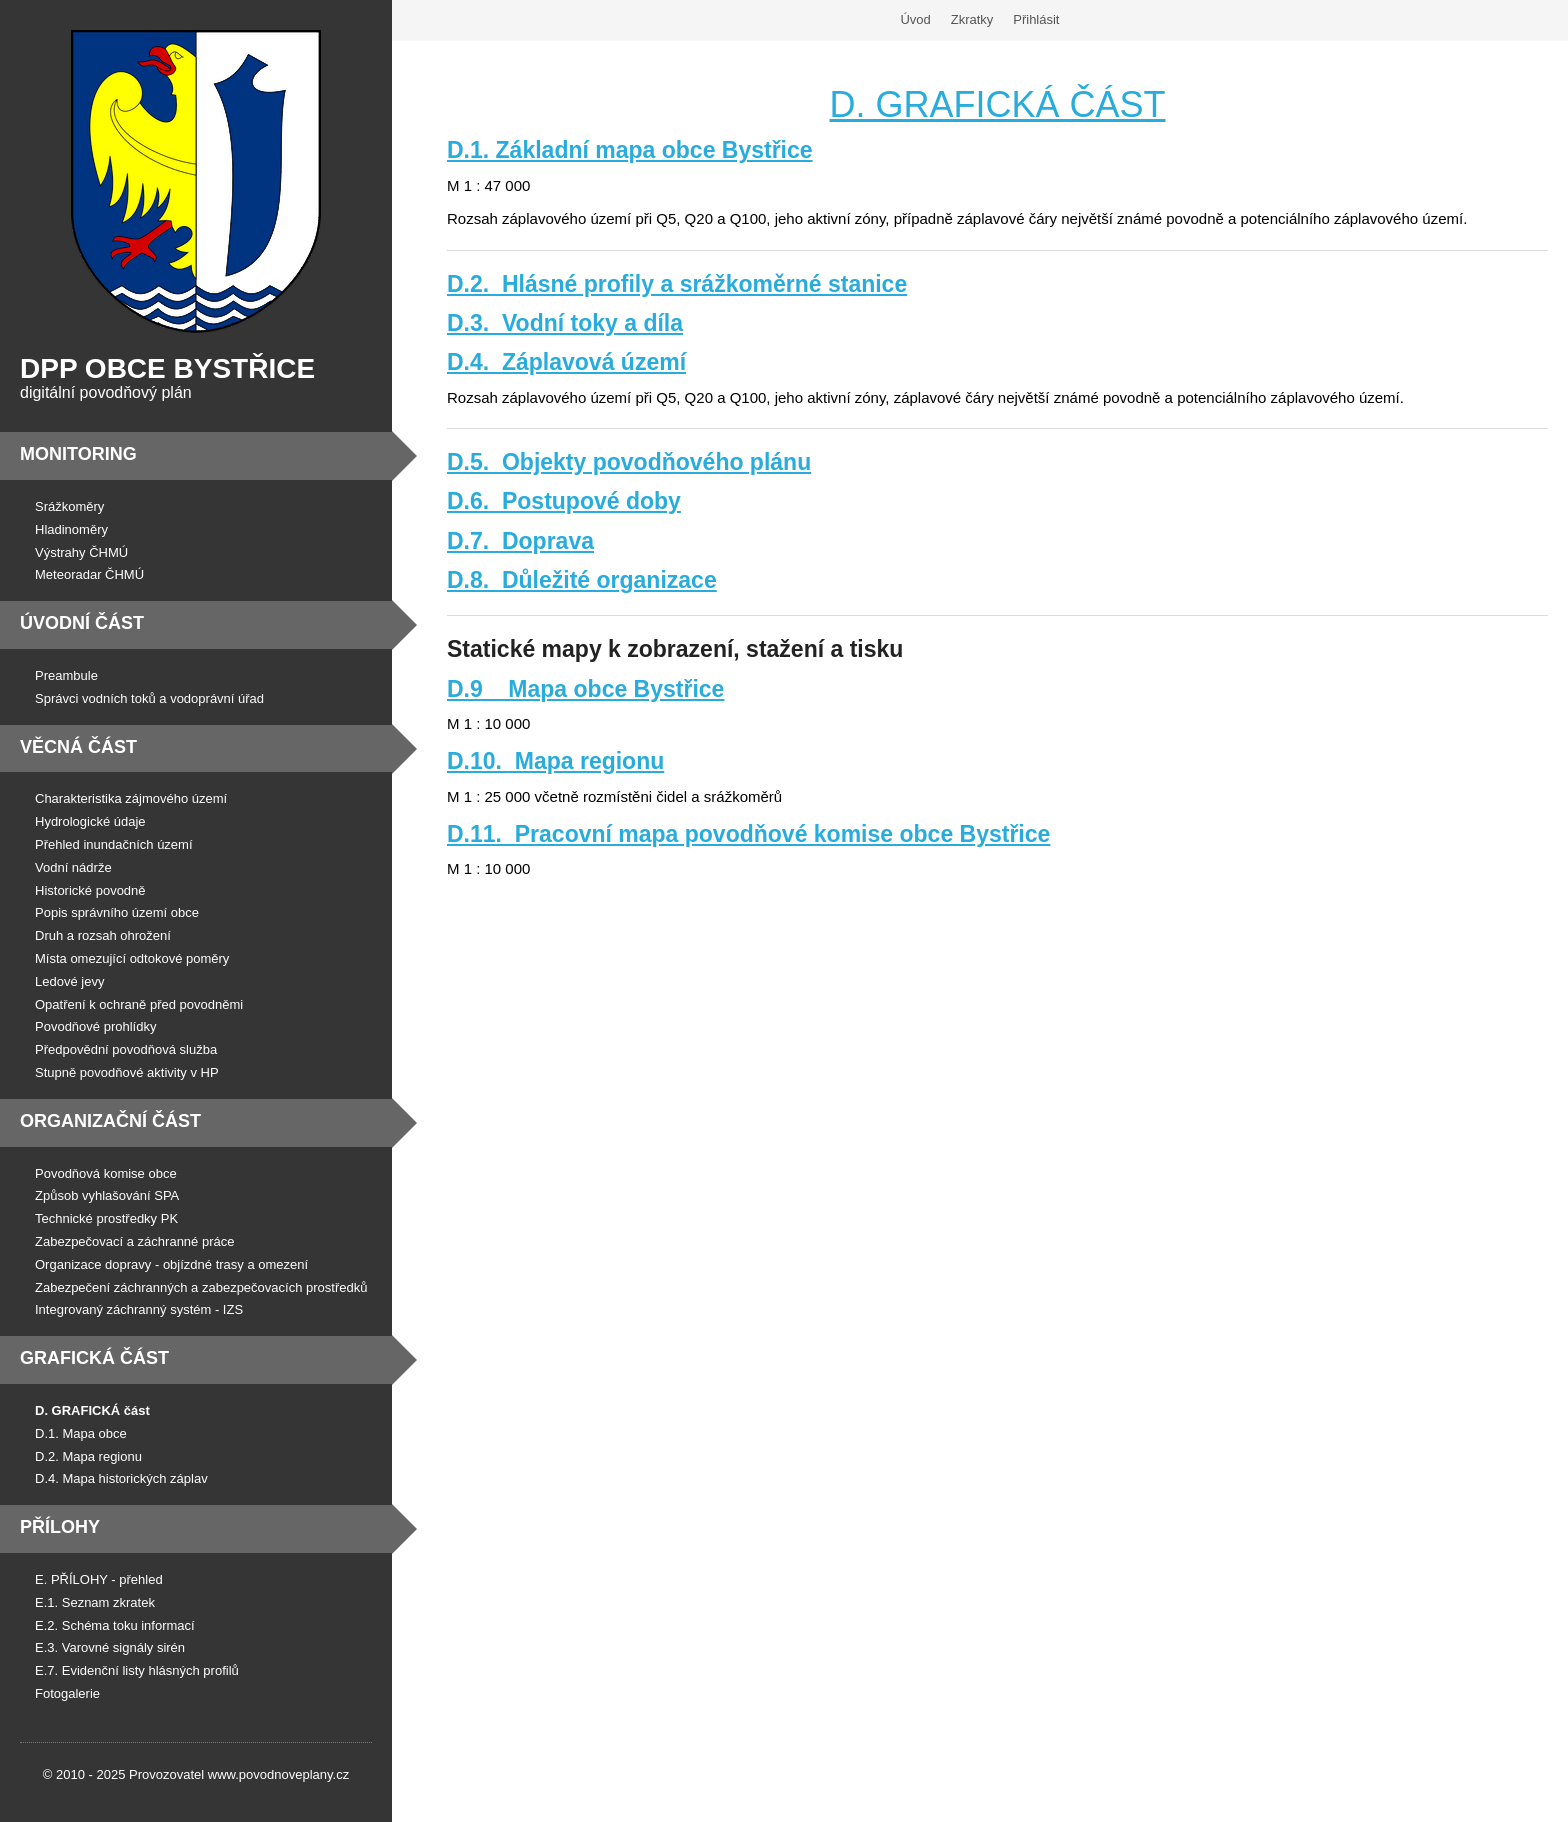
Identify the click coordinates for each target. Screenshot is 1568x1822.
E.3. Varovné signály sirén (110, 1647)
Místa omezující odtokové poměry (132, 958)
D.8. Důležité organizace (582, 580)
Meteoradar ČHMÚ (89, 574)
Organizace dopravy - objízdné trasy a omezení (171, 1264)
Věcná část (78, 747)
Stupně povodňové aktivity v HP (127, 1072)
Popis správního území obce (117, 912)
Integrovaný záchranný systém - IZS (139, 1309)
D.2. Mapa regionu (88, 1456)
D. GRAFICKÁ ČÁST (997, 104)
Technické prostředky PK (106, 1218)
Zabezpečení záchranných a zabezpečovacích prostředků (201, 1287)
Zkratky (972, 19)
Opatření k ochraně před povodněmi (139, 1004)
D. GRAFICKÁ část (92, 1410)
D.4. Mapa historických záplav (121, 1478)
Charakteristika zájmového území (131, 798)
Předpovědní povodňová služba (126, 1049)
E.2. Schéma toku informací (115, 1625)
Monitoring (78, 454)
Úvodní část (82, 623)
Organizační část (110, 1121)
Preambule (66, 675)
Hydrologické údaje (90, 821)
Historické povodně (90, 890)
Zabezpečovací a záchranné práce (134, 1241)
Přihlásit (1036, 19)
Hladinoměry (71, 529)
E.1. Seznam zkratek (95, 1602)
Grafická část (94, 1358)
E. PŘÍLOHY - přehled (99, 1579)
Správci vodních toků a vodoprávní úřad (149, 698)
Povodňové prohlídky (95, 1026)
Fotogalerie (67, 1693)
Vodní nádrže (73, 867)
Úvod (915, 19)
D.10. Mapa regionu (555, 761)
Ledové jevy (69, 981)
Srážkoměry (69, 506)
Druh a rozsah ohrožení (103, 935)
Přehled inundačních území (114, 844)
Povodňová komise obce (106, 1173)
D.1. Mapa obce (81, 1433)
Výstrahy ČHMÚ (81, 552)
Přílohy (60, 1527)
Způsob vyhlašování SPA (107, 1195)
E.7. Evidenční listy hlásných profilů (137, 1670)
